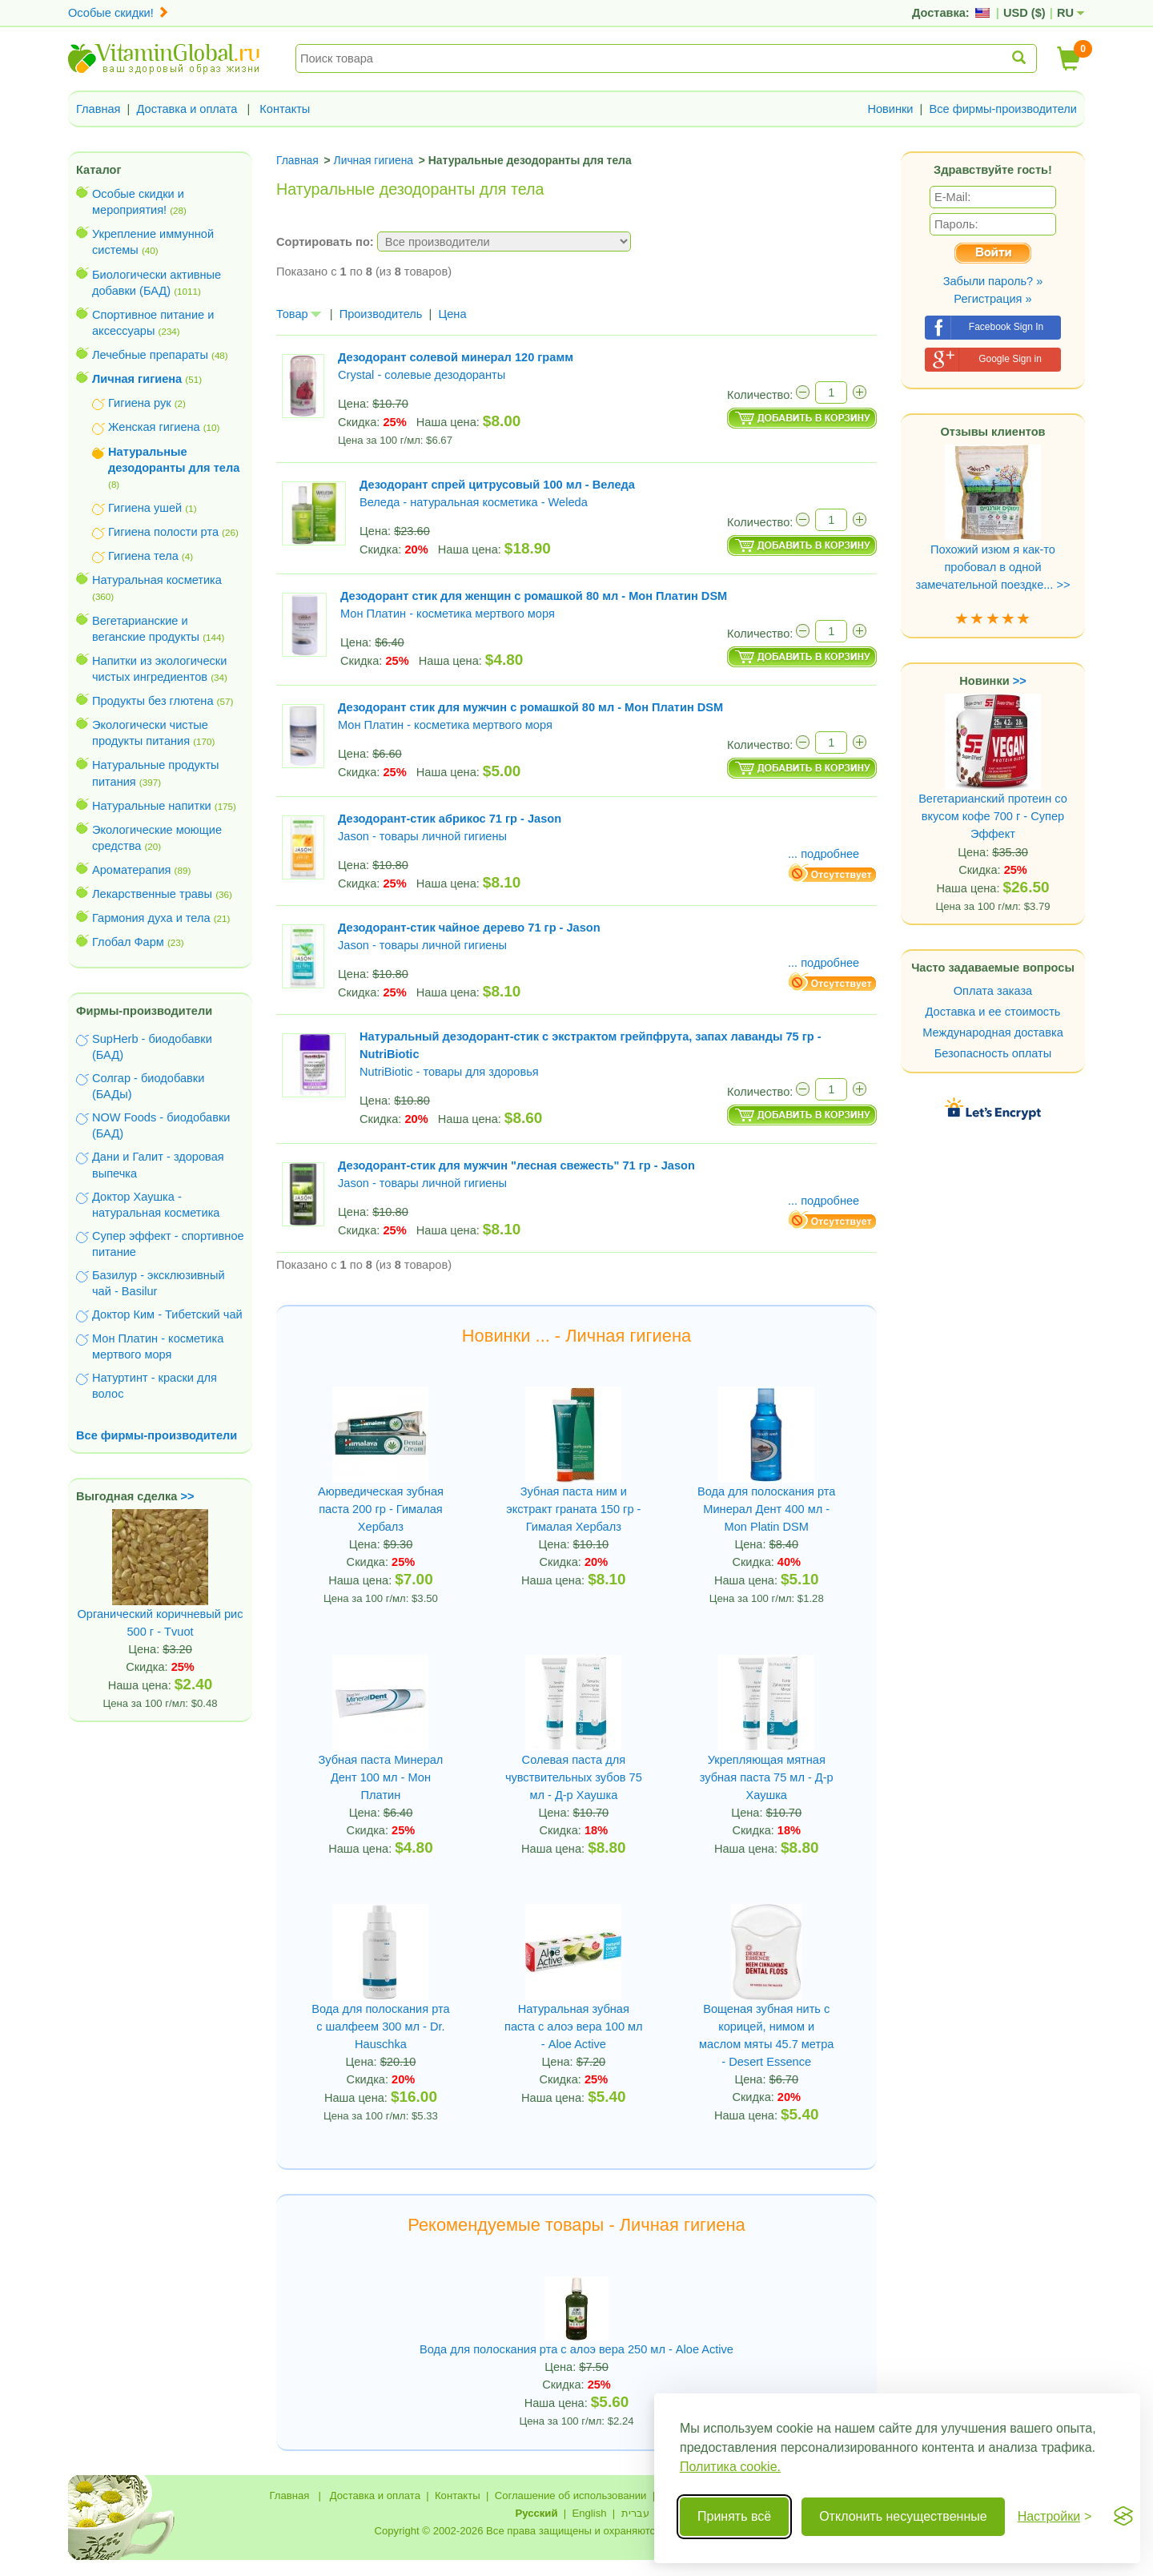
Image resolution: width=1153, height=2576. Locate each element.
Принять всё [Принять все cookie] (734, 2516)
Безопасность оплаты (993, 1053)
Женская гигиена (154, 427)
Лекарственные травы (152, 894)
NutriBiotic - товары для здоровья (449, 1071)
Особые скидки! (118, 12)
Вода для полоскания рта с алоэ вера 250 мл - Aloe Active (576, 2349)
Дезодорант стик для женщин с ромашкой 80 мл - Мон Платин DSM (533, 596)
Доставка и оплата (187, 109)
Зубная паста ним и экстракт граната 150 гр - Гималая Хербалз (573, 1509)
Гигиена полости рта (163, 531)
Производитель (381, 314)
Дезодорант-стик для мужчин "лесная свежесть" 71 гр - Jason (516, 1165)
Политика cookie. (730, 2466)
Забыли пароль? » (993, 281)
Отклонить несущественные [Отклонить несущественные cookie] (902, 2516)
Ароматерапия (131, 869)
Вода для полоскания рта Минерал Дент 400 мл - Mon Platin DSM (766, 1509)
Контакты (284, 109)
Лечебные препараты (150, 354)
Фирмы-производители (144, 1010)
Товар (298, 314)
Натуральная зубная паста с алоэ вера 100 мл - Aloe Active (573, 2026)
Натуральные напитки (151, 805)
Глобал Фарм (128, 942)
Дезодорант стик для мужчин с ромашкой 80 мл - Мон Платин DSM (530, 707)
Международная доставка (992, 1032)
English (589, 2513)
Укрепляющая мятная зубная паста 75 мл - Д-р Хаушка (767, 1777)
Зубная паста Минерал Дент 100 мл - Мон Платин (381, 1777)
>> (188, 1496)
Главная (98, 109)
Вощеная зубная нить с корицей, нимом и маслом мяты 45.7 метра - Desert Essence (766, 2035)
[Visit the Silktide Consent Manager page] (1123, 2517)
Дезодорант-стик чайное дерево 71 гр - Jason (469, 927)
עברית (635, 2513)
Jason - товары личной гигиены (422, 836)
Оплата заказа (993, 990)
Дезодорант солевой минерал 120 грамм (455, 357)
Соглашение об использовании (571, 2495)
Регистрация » (992, 298)
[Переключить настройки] (1055, 2517)
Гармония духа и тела (151, 918)
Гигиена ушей (145, 507)
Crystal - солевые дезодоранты (421, 374)
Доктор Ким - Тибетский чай (167, 1314)
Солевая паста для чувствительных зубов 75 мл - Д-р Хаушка (573, 1777)
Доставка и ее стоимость (993, 1011)
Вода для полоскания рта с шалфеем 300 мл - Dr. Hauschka (380, 2026)
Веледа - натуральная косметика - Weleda (474, 502)
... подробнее (823, 853)
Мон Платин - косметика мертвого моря (447, 613)
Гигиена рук (139, 402)
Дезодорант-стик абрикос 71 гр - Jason (449, 818)
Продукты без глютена (153, 700)
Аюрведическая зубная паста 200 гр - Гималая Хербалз (381, 1509)
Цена (452, 314)
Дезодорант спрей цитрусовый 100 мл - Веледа (497, 484)
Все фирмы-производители (1003, 109)
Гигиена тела (143, 555)
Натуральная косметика (157, 580)
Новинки (890, 109)
